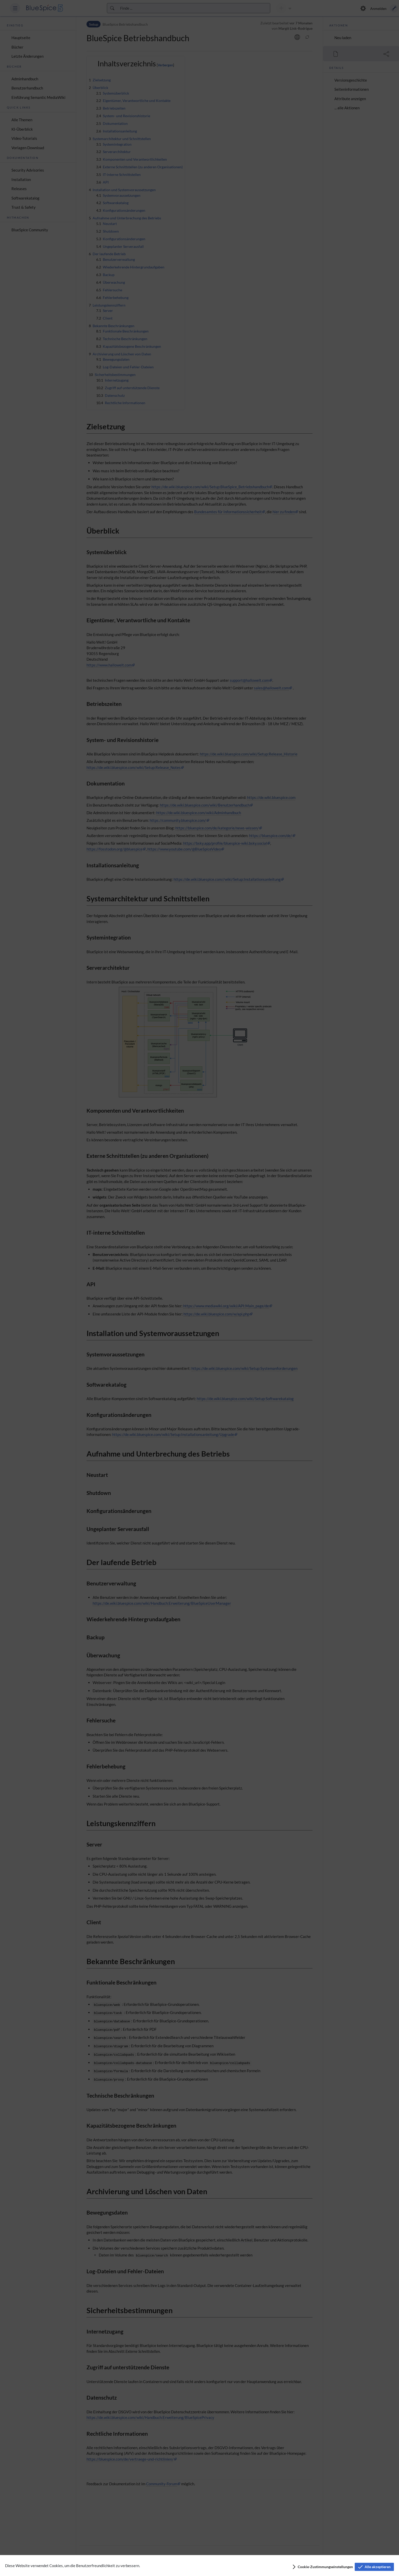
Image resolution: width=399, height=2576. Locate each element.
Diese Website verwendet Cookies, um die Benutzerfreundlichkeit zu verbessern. (72, 2565)
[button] (322, 2567)
